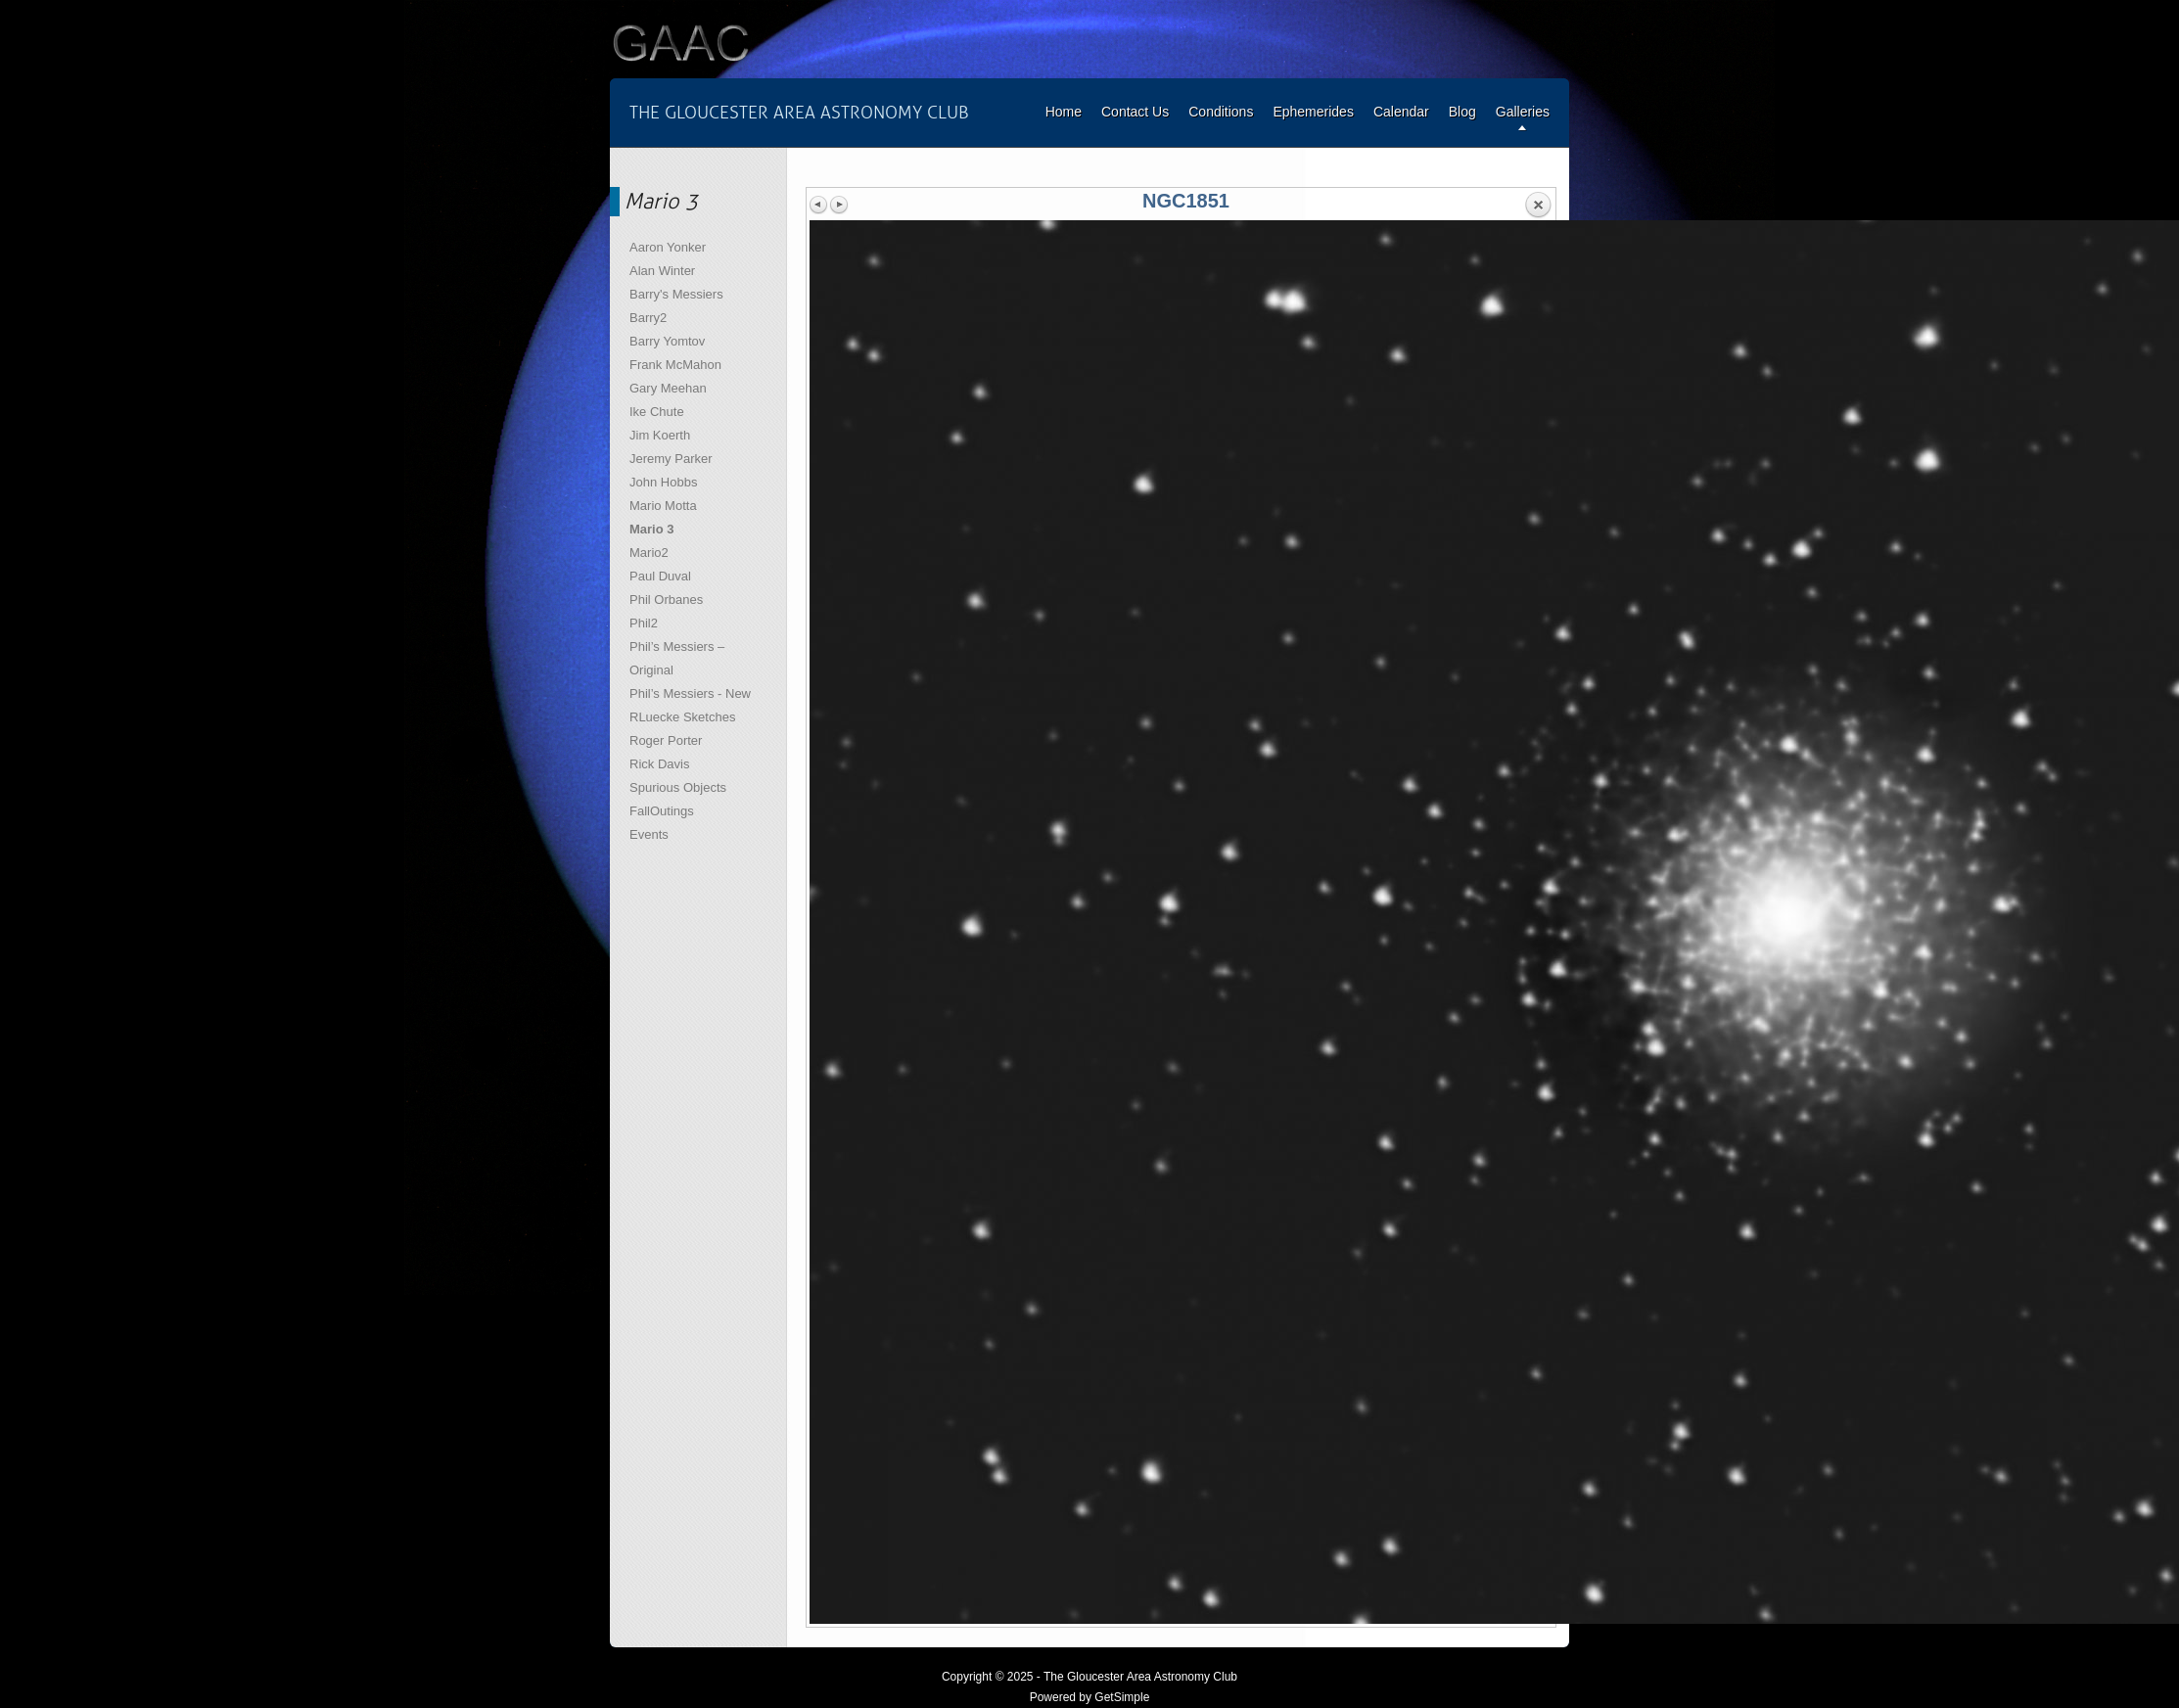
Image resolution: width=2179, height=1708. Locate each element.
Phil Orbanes (666, 599)
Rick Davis (659, 764)
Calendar (1401, 111)
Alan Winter (662, 270)
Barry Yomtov (667, 341)
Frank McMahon (675, 364)
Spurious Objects (677, 787)
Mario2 (649, 552)
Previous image (819, 204)
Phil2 (643, 623)
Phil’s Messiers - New (690, 693)
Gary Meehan (668, 388)
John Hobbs (663, 482)
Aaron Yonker (667, 247)
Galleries (1523, 111)
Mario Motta (663, 505)
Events (649, 834)
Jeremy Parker (671, 458)
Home (1063, 111)
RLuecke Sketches (682, 717)
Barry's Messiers (676, 294)
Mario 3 (651, 529)
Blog (1462, 111)
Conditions (1220, 111)
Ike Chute (656, 411)
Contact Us (1135, 111)
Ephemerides (1313, 111)
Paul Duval (660, 576)
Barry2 (648, 317)
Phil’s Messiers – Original (676, 658)
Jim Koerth (659, 435)
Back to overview (1538, 205)
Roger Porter (665, 740)
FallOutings (661, 811)
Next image (839, 204)
